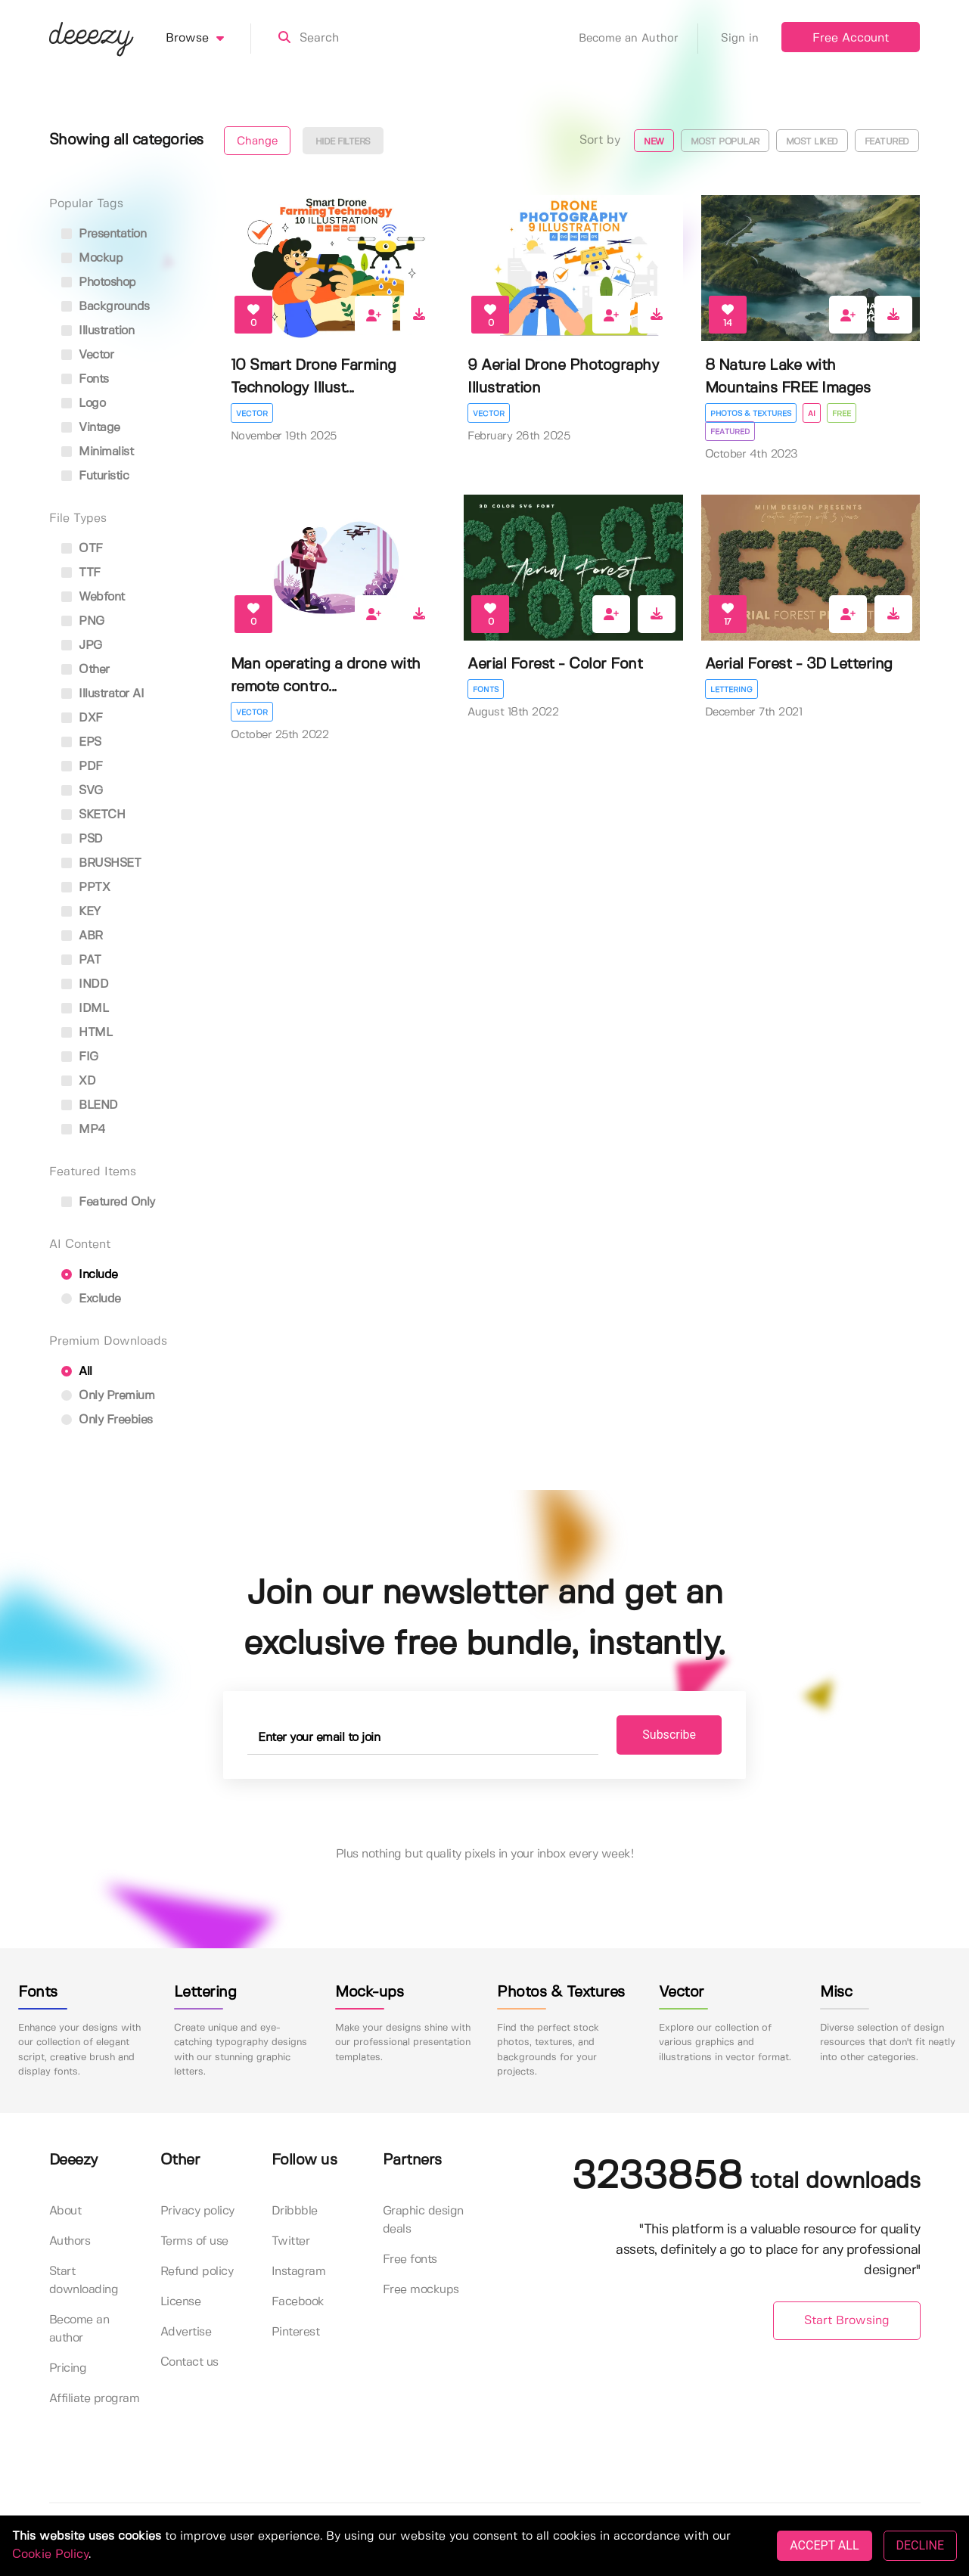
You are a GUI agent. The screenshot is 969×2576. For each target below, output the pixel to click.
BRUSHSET (101, 863)
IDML (85, 1008)
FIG (79, 1057)
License (180, 2302)
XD (78, 1081)
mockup (92, 258)
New (654, 142)
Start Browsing (847, 2320)
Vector (252, 413)
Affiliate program (94, 2398)
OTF (82, 548)
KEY (81, 911)
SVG (82, 790)
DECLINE (920, 2545)
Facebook (298, 2302)
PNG (82, 621)
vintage (90, 427)
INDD (85, 984)
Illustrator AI (102, 694)
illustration (98, 331)
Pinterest (296, 2332)
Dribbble (295, 2211)
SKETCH (93, 815)
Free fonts (410, 2259)
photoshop (98, 282)
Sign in (740, 38)
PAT (81, 960)
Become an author (79, 2329)
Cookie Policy (50, 2554)
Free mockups (421, 2289)
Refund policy (197, 2271)
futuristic (95, 476)
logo (83, 403)
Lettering (731, 690)
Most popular (725, 142)
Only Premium (108, 1395)
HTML (87, 1032)
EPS (81, 742)
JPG (81, 645)
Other (85, 669)
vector (87, 355)
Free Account (850, 38)
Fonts (485, 690)
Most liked (812, 142)
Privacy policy (197, 2211)
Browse (208, 38)
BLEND (89, 1105)
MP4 (83, 1129)
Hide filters (343, 142)
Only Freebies (107, 1420)
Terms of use (194, 2241)
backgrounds (105, 306)
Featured (887, 142)
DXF (82, 718)
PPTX (85, 887)
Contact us (189, 2362)
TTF (81, 573)
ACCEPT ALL (824, 2545)
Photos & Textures (750, 413)
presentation (104, 234)
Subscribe (669, 1734)
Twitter (291, 2241)
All (76, 1371)
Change (257, 141)
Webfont (93, 597)
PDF (82, 766)
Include (89, 1274)
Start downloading (84, 2280)
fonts (85, 379)
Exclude (91, 1299)
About (65, 2211)
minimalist (97, 452)
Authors (70, 2241)
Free (841, 413)
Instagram (299, 2271)
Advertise (186, 2332)
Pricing (68, 2368)
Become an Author (638, 38)
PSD (82, 839)
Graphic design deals (423, 2220)
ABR (82, 936)
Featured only (108, 1202)
